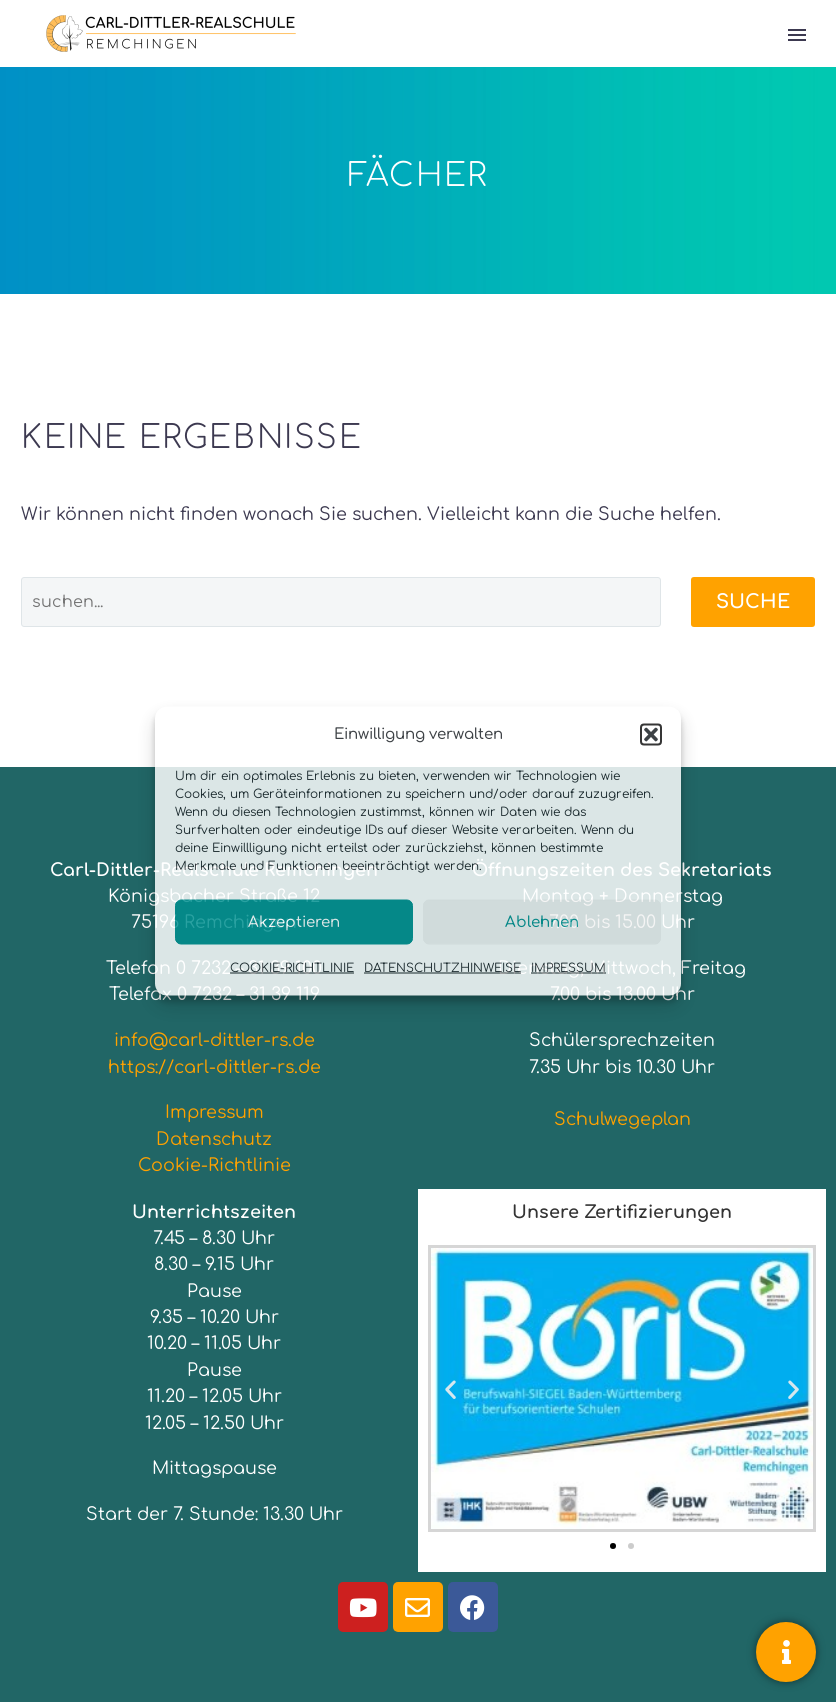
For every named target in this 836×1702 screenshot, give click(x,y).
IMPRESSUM (568, 968)
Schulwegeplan (622, 1119)
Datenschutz (214, 1139)
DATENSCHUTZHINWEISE (442, 968)
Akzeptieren (294, 921)
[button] (651, 734)
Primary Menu (797, 35)
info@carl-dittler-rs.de (214, 1040)
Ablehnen (542, 921)
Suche (753, 601)
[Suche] (341, 602)
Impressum (214, 1112)
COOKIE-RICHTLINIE (292, 968)
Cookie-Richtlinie (214, 1165)
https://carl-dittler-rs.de (214, 1067)
